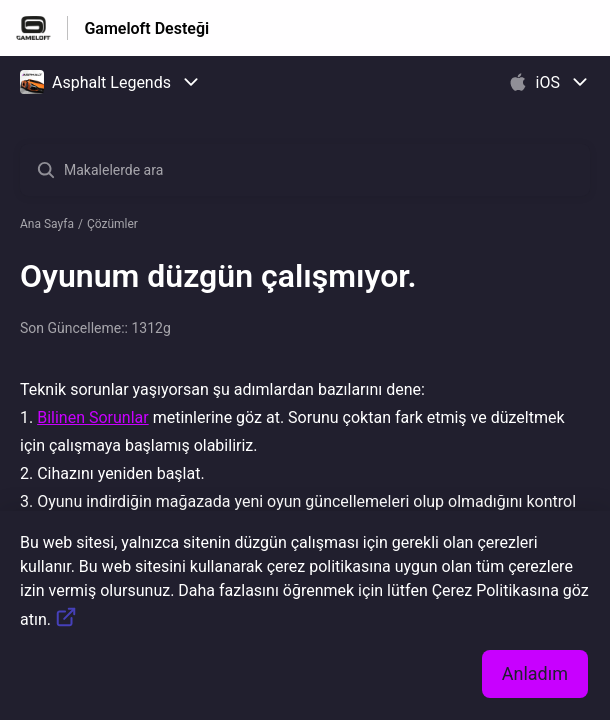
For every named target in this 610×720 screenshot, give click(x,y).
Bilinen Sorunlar (92, 417)
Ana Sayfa (47, 224)
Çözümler (112, 224)
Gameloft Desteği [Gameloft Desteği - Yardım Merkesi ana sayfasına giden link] (146, 28)
